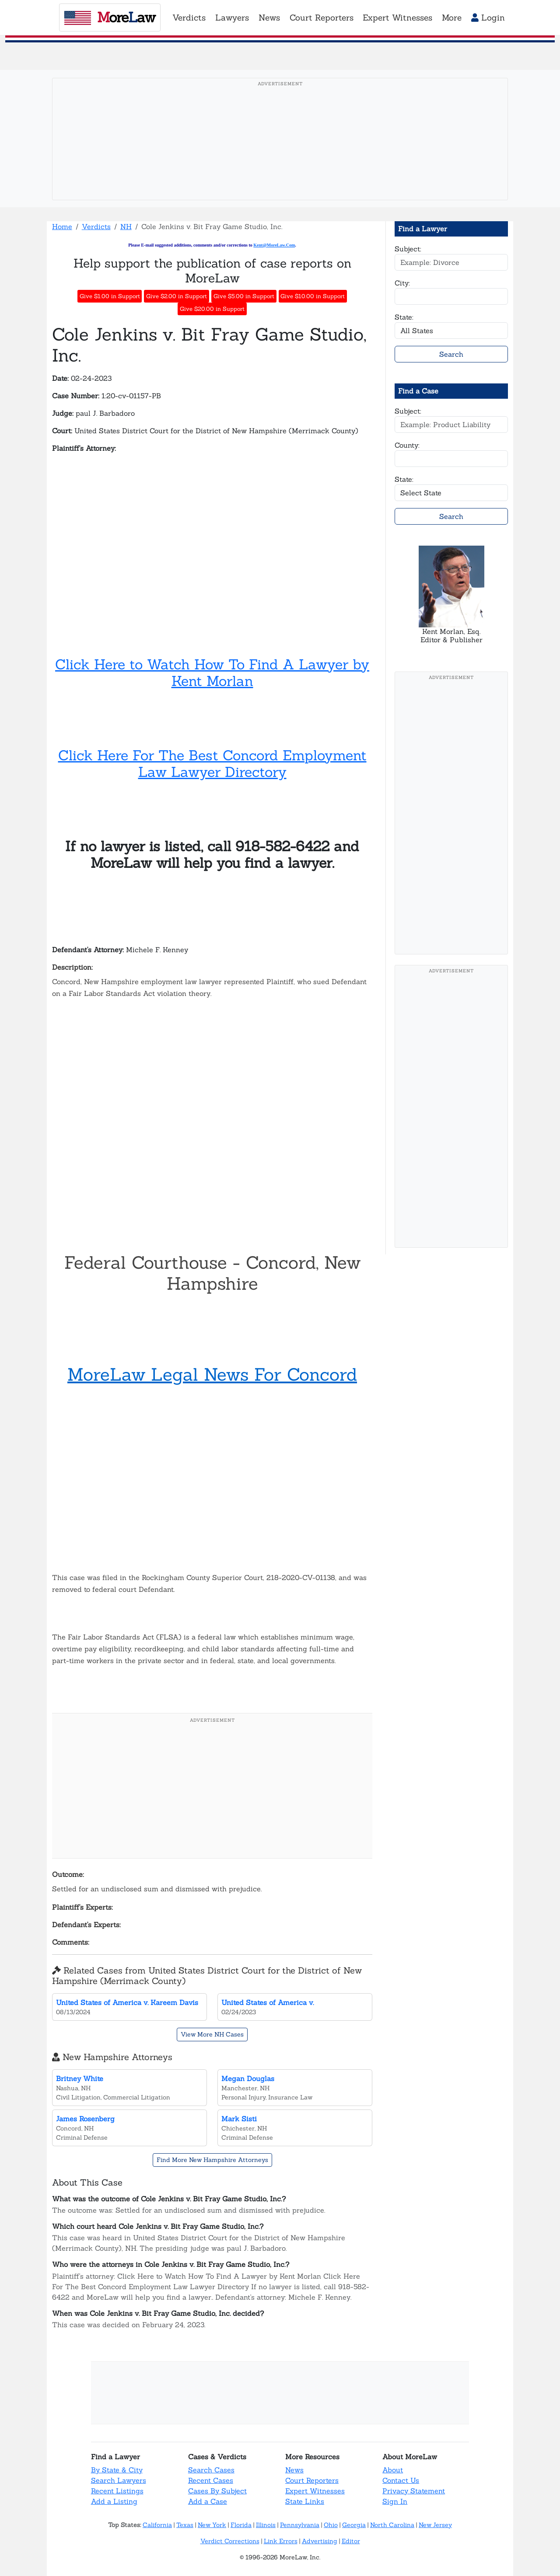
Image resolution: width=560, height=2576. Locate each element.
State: (404, 317)
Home (62, 226)
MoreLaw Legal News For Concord (212, 1374)
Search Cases (211, 2469)
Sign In (394, 2501)
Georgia (354, 2525)
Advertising (319, 2541)
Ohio (331, 2525)
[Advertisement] (280, 152)
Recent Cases (210, 2480)
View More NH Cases (212, 2034)
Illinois (266, 2525)
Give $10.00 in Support (312, 296)
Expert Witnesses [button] (397, 17)
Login (488, 17)
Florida (241, 2525)
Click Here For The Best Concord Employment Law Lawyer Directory (212, 763)
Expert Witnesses (315, 2490)
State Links (304, 2501)
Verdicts (96, 226)
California (157, 2525)
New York (212, 2525)
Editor (351, 2541)
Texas (184, 2525)
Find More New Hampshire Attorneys (212, 2160)
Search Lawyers (118, 2480)
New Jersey (435, 2525)
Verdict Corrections (229, 2541)
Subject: (408, 248)
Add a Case (207, 2501)
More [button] (452, 17)
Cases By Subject (217, 2490)
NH (126, 226)
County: (407, 445)
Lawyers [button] (232, 17)
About (392, 2469)
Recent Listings (117, 2490)
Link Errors (281, 2541)
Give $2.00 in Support (176, 296)
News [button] (269, 17)
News (294, 2469)
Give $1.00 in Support (110, 296)
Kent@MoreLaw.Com (274, 245)
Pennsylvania (299, 2525)
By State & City (117, 2469)
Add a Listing (114, 2501)
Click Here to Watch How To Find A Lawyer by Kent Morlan (212, 672)
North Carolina (392, 2525)
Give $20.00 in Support (212, 309)
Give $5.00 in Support (244, 296)
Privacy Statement (413, 2490)
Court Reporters (312, 2480)
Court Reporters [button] (322, 17)
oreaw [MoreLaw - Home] (109, 17)
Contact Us (400, 2480)
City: (402, 282)
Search (451, 354)
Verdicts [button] (189, 17)
